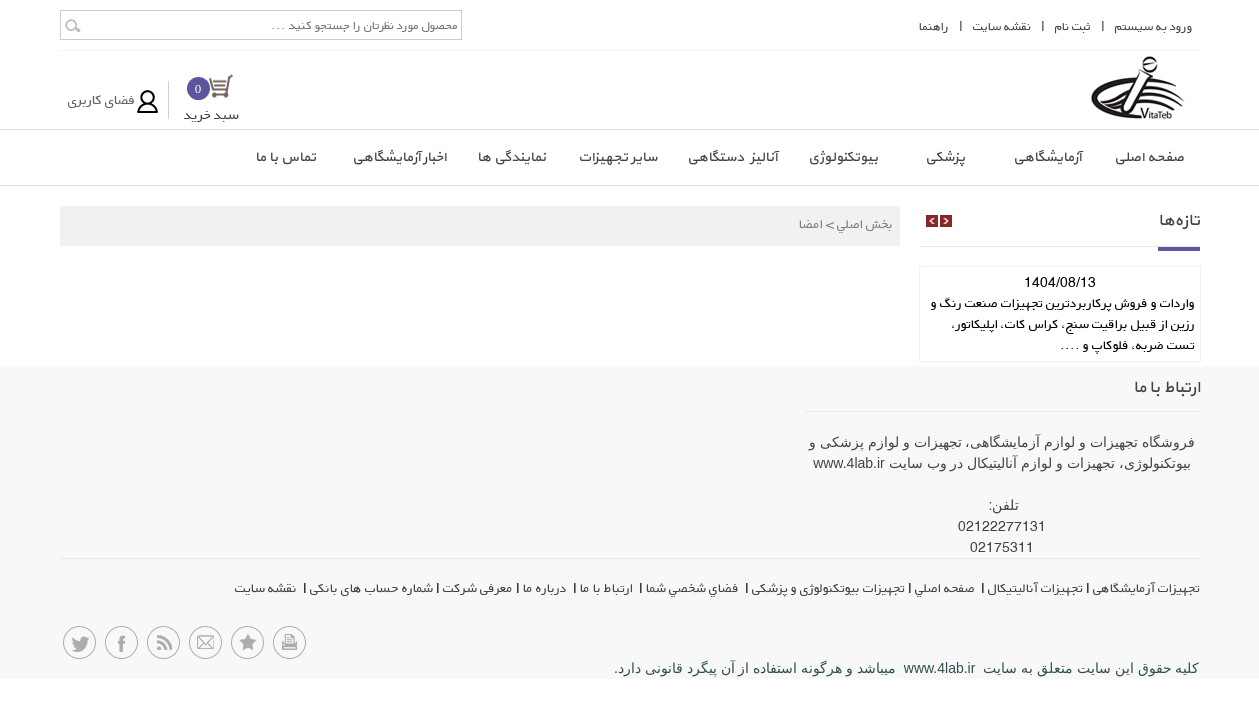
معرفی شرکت (478, 588)
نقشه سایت (267, 588)
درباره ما (546, 588)
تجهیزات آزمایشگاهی (1146, 588)
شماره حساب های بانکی (371, 588)
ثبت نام (1073, 26)
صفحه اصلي (946, 588)
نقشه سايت (1002, 26)
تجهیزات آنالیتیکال (1035, 588)
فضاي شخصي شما (694, 588)
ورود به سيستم (1154, 26)
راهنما (934, 26)
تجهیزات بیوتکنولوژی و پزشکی (828, 588)
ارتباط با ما (608, 588)
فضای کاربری (101, 99)
